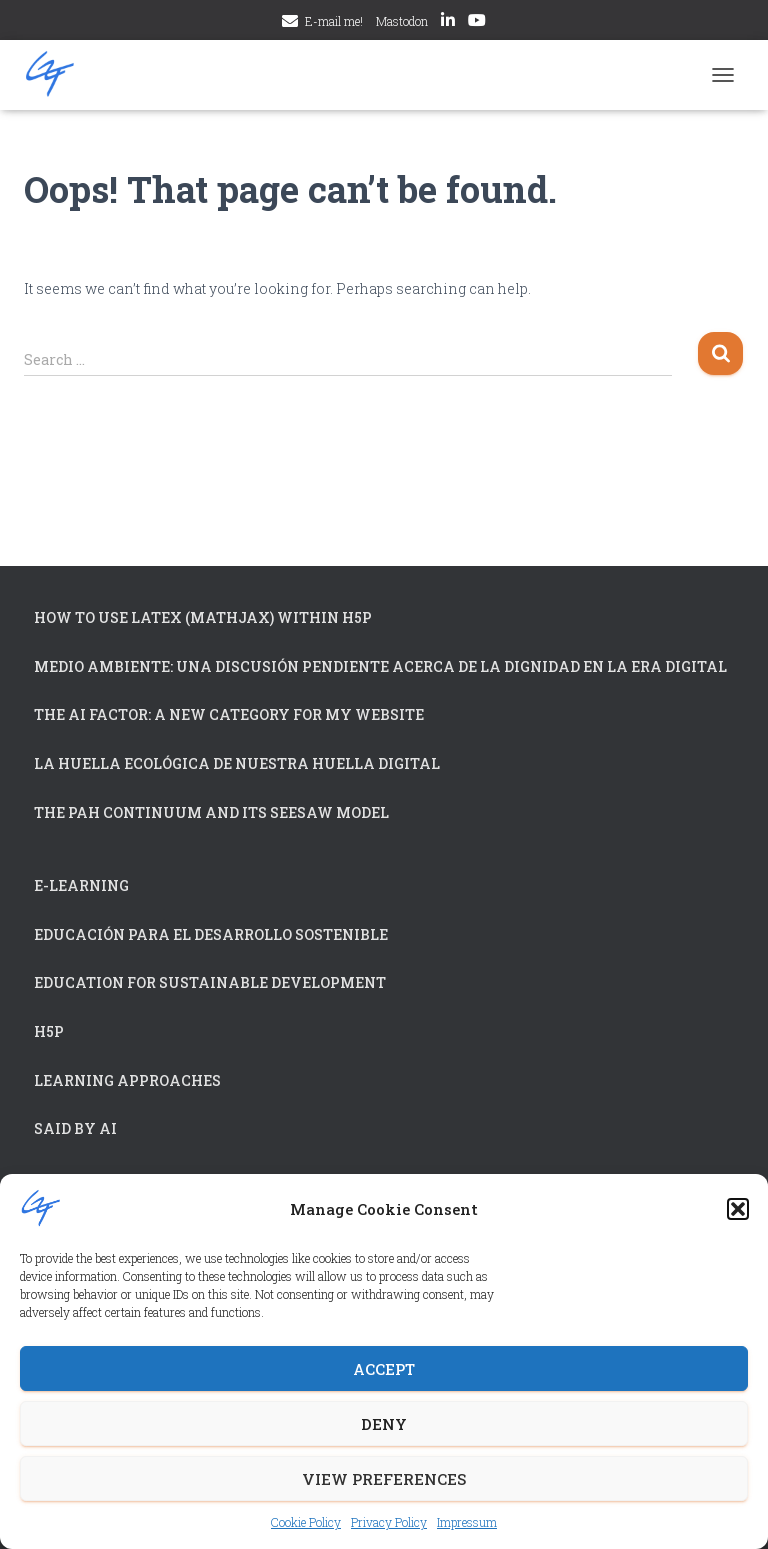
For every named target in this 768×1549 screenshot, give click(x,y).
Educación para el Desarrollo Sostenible (211, 934)
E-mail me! (334, 21)
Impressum (467, 1522)
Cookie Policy (306, 1522)
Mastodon (402, 21)
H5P (49, 1031)
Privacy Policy (389, 1522)
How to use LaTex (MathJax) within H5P (203, 617)
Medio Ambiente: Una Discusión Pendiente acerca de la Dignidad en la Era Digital (380, 666)
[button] (738, 1209)
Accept (384, 1369)
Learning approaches (127, 1080)
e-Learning (81, 885)
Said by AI (75, 1128)
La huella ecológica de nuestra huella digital (237, 763)
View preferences (384, 1479)
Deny (384, 1424)
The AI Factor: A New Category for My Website (229, 714)
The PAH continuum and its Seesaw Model (211, 812)
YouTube (477, 23)
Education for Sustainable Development (210, 982)
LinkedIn (448, 23)
